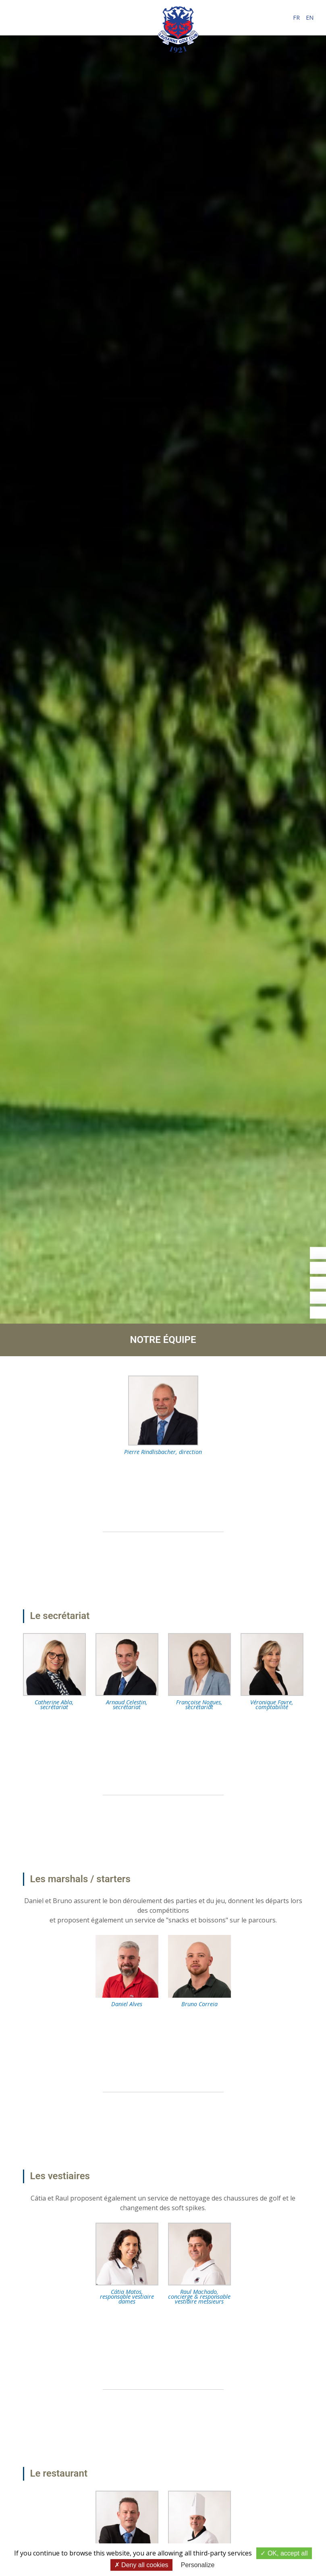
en (310, 17)
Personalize (198, 2565)
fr (296, 17)
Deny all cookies (141, 2565)
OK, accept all (283, 2553)
